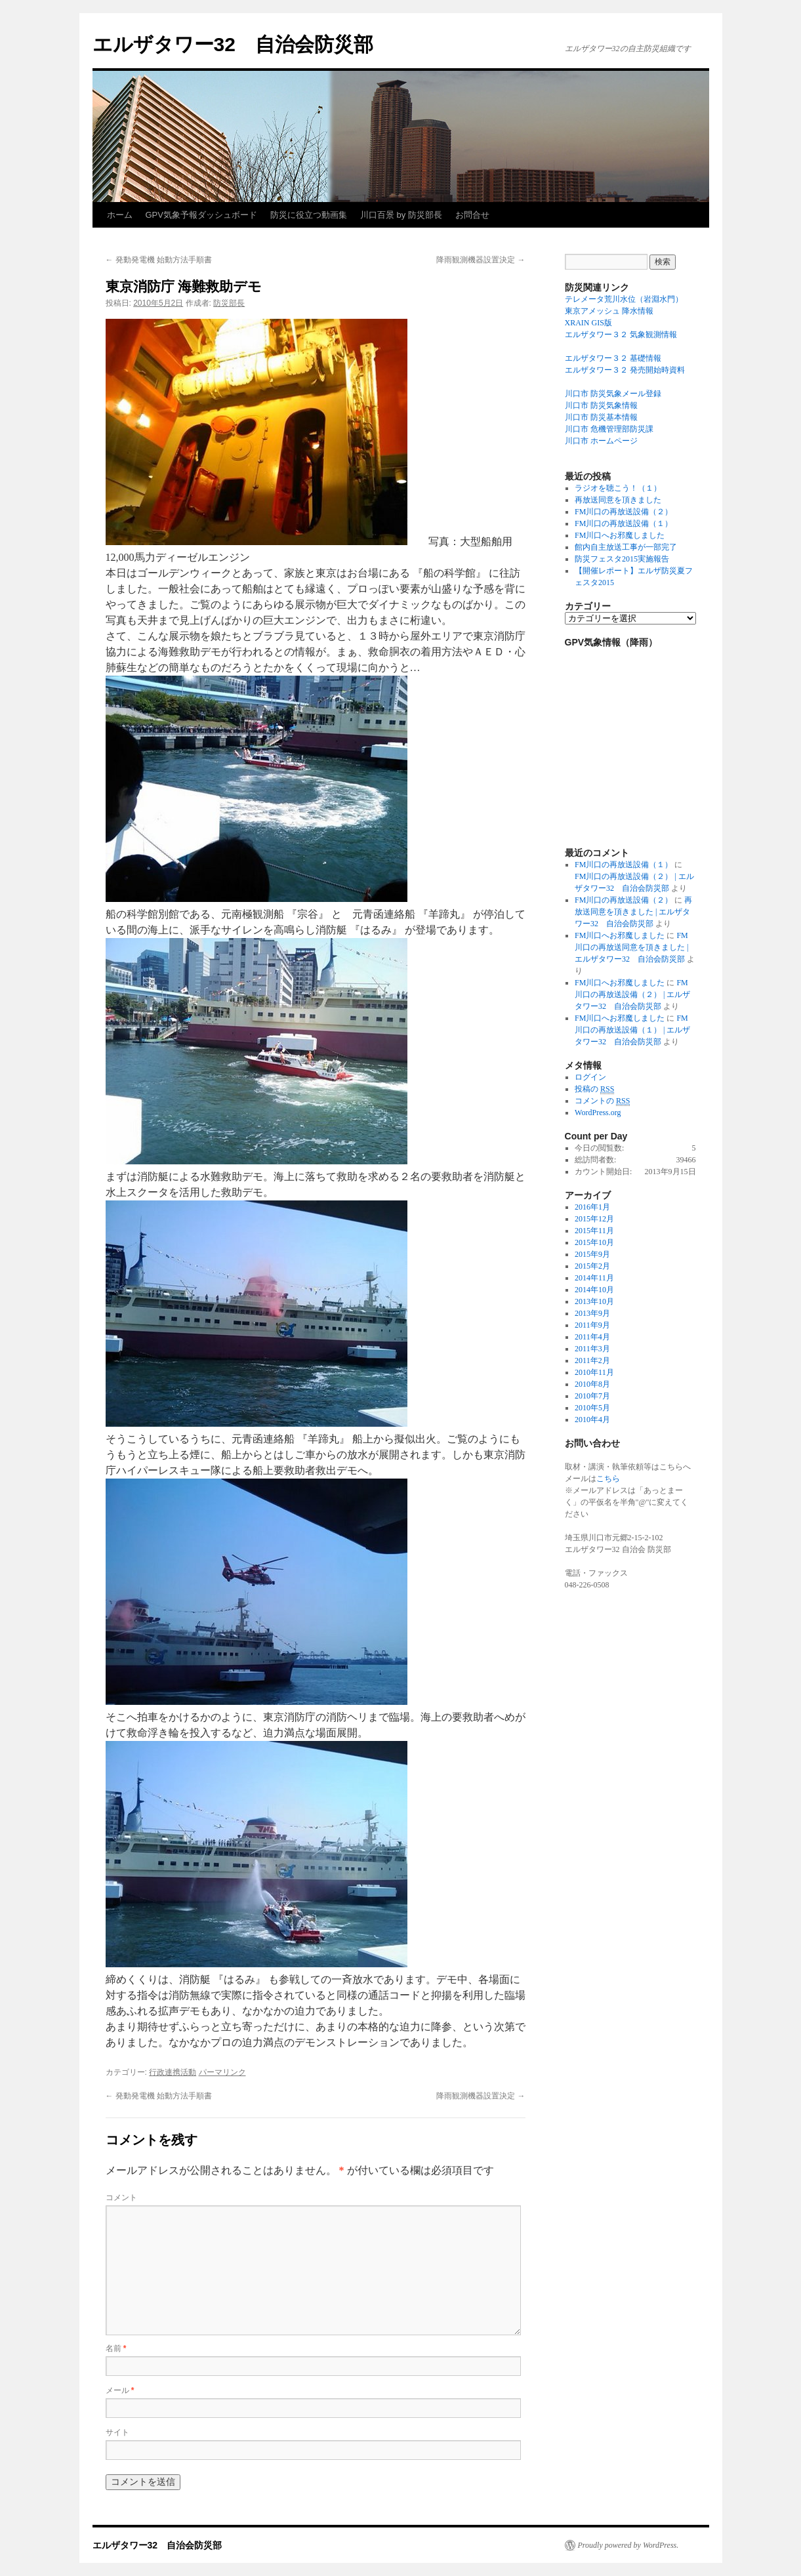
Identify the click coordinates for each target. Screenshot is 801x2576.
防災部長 (229, 303)
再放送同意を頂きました (618, 499)
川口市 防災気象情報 (601, 405)
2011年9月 (592, 1325)
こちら (608, 1478)
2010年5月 (592, 1407)
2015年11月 (594, 1230)
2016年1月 (592, 1207)
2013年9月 (592, 1313)
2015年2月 (592, 1266)
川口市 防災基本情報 (601, 417)
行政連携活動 (172, 2072)
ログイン (590, 1077)
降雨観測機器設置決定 (480, 259)
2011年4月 (592, 1336)
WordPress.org (598, 1112)
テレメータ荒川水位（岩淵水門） (624, 299)
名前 (116, 2348)
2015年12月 (594, 1218)
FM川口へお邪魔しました (620, 535)
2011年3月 (592, 1348)
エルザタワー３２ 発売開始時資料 (625, 370)
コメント (121, 2197)
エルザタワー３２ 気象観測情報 (621, 334)
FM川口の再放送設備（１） (623, 523)
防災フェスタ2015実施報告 (622, 558)
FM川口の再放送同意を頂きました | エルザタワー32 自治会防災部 (631, 947)
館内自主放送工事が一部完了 (626, 547)
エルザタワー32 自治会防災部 (232, 44)
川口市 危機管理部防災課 (609, 429)
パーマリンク (222, 2072)
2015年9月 (592, 1254)
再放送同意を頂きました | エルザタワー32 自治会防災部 (633, 911)
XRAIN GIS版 (588, 322)
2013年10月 (594, 1301)
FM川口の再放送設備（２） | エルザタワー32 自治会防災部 (632, 994)
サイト (117, 2432)
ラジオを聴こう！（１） (618, 488)
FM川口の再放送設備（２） (623, 511)
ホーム (120, 215)
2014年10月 (594, 1289)
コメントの (602, 1101)
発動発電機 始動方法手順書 (159, 259)
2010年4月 (592, 1419)
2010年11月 (594, 1372)
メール (120, 2390)
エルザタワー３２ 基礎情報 (613, 358)
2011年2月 (592, 1360)
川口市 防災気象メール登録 (613, 393)
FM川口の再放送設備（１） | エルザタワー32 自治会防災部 (632, 1029)
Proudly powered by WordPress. (628, 2545)
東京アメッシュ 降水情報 (609, 311)
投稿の (594, 1089)
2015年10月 (594, 1242)
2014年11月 (594, 1277)
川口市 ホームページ (601, 440)
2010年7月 (592, 1395)
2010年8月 (592, 1384)
